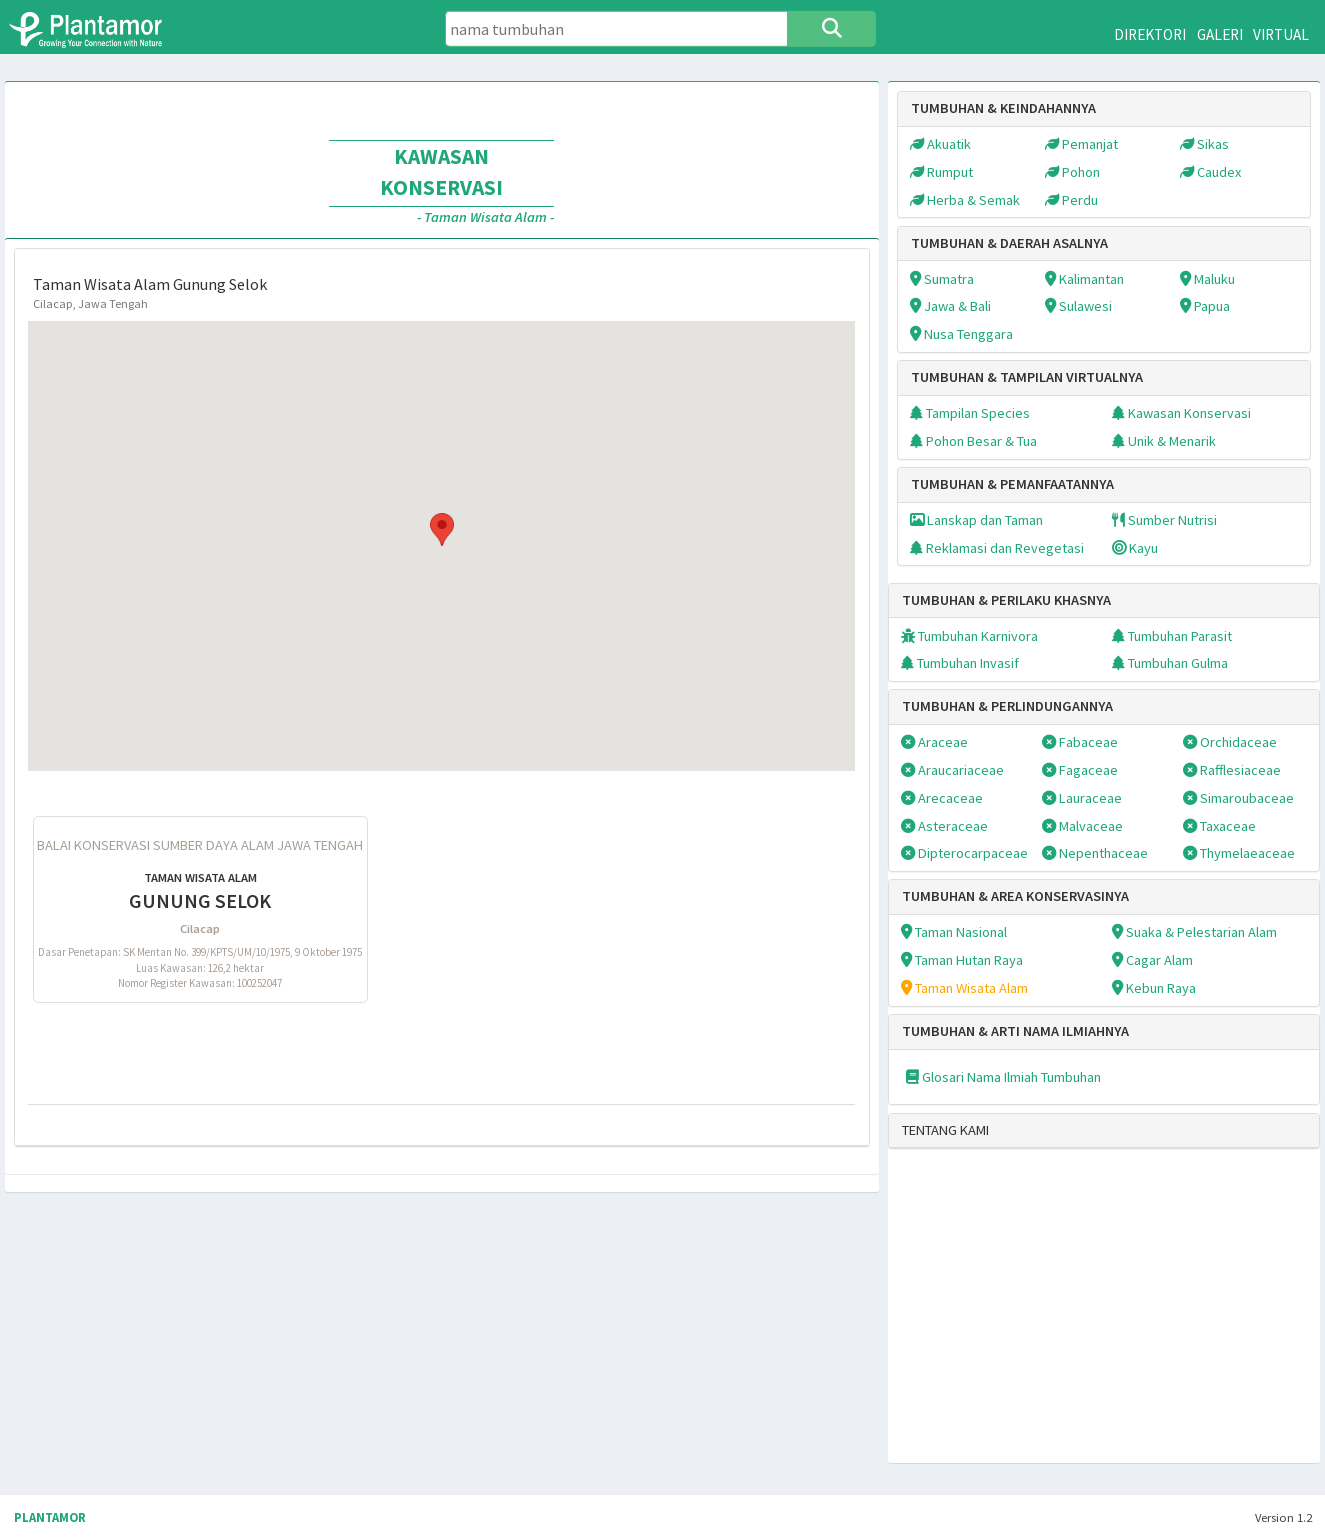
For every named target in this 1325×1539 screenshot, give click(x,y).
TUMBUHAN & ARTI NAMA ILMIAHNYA (1015, 1031)
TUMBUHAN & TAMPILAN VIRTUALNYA (1027, 377)
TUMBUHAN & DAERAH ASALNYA (1009, 243)
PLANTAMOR (50, 1517)
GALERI (1220, 34)
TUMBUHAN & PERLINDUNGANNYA (1007, 706)
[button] (441, 529)
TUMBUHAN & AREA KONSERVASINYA (1015, 896)
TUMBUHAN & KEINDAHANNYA (1003, 108)
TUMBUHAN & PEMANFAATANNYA (1012, 484)
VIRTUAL (1281, 34)
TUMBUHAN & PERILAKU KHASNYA (1006, 600)
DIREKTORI (1150, 34)
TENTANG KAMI (945, 1130)
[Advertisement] (1081, 1319)
